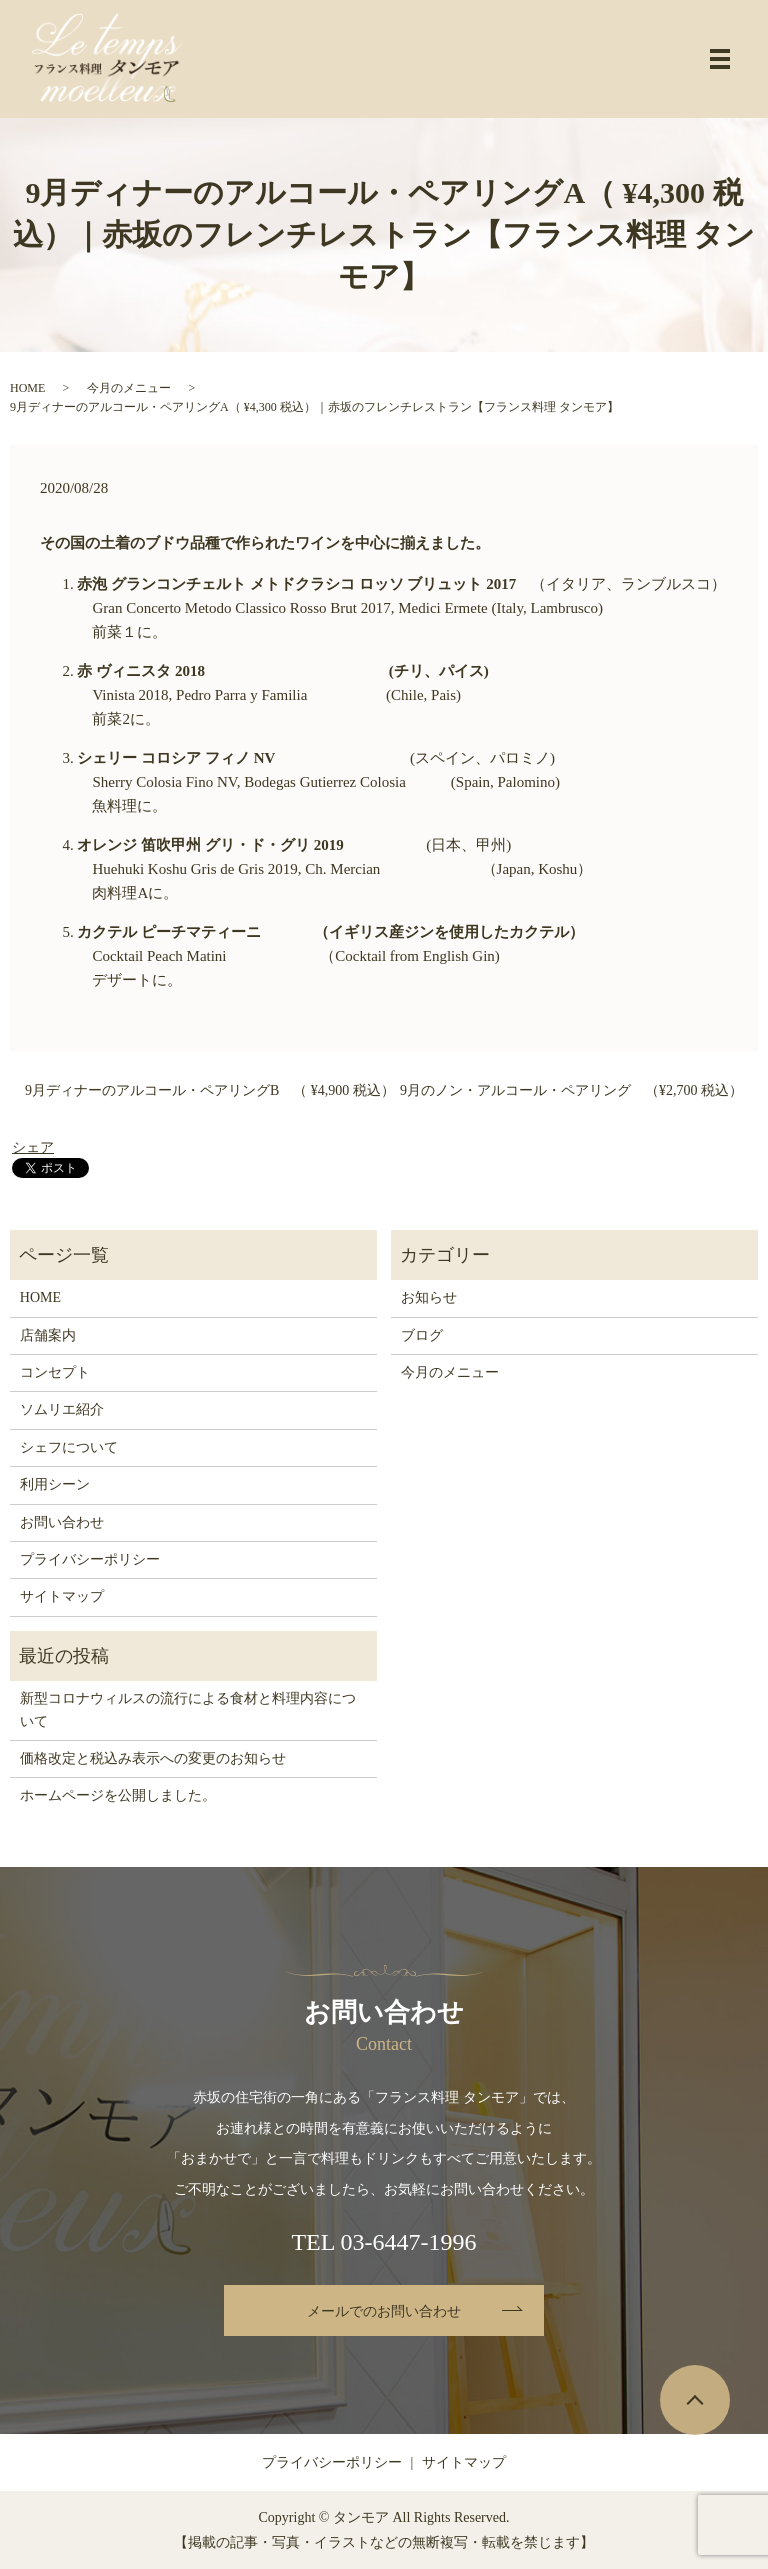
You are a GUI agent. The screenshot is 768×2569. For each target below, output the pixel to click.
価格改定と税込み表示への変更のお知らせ (153, 1758)
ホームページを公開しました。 (118, 1795)
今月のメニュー (129, 388)
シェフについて (69, 1447)
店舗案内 (48, 1335)
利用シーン (55, 1484)
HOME (27, 388)
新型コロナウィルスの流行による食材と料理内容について (188, 1709)
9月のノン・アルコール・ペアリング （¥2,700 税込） (571, 1090)
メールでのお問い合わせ (384, 2311)
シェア (33, 1147)
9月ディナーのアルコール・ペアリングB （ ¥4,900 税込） (210, 1090)
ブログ (422, 1335)
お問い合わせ (62, 1522)
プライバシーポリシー (90, 1559)
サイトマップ (62, 1596)
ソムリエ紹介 (62, 1409)
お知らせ (429, 1297)
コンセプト (55, 1372)
